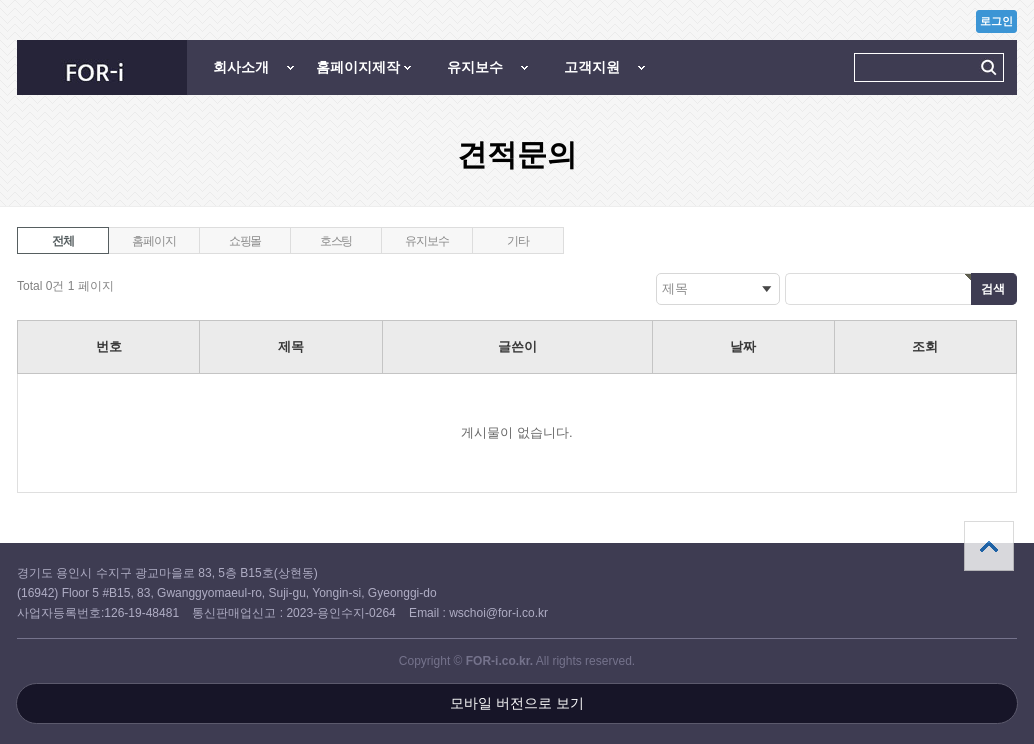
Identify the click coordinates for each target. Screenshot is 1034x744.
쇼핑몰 (245, 241)
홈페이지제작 (358, 67)
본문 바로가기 (0, 0)
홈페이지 (153, 241)
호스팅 (336, 241)
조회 (925, 346)
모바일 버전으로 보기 (517, 703)
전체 (63, 241)
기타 (518, 241)
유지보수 (475, 67)
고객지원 (592, 67)
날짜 (743, 346)
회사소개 (241, 67)
